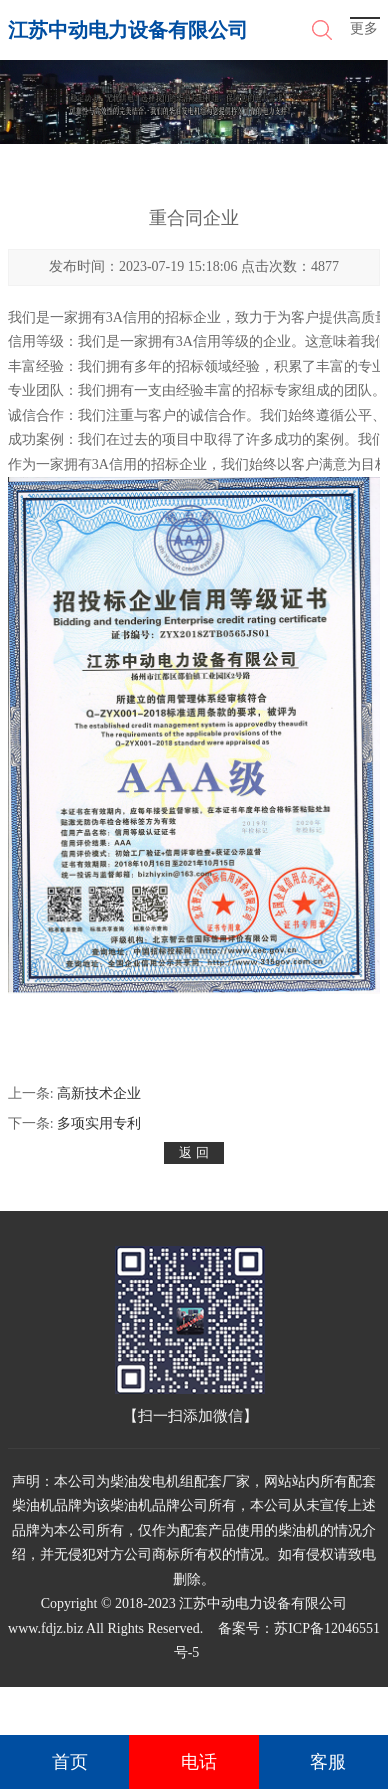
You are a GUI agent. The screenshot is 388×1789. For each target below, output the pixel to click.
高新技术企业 (99, 1093)
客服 (328, 1762)
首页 (70, 1762)
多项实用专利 (99, 1123)
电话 (199, 1762)
